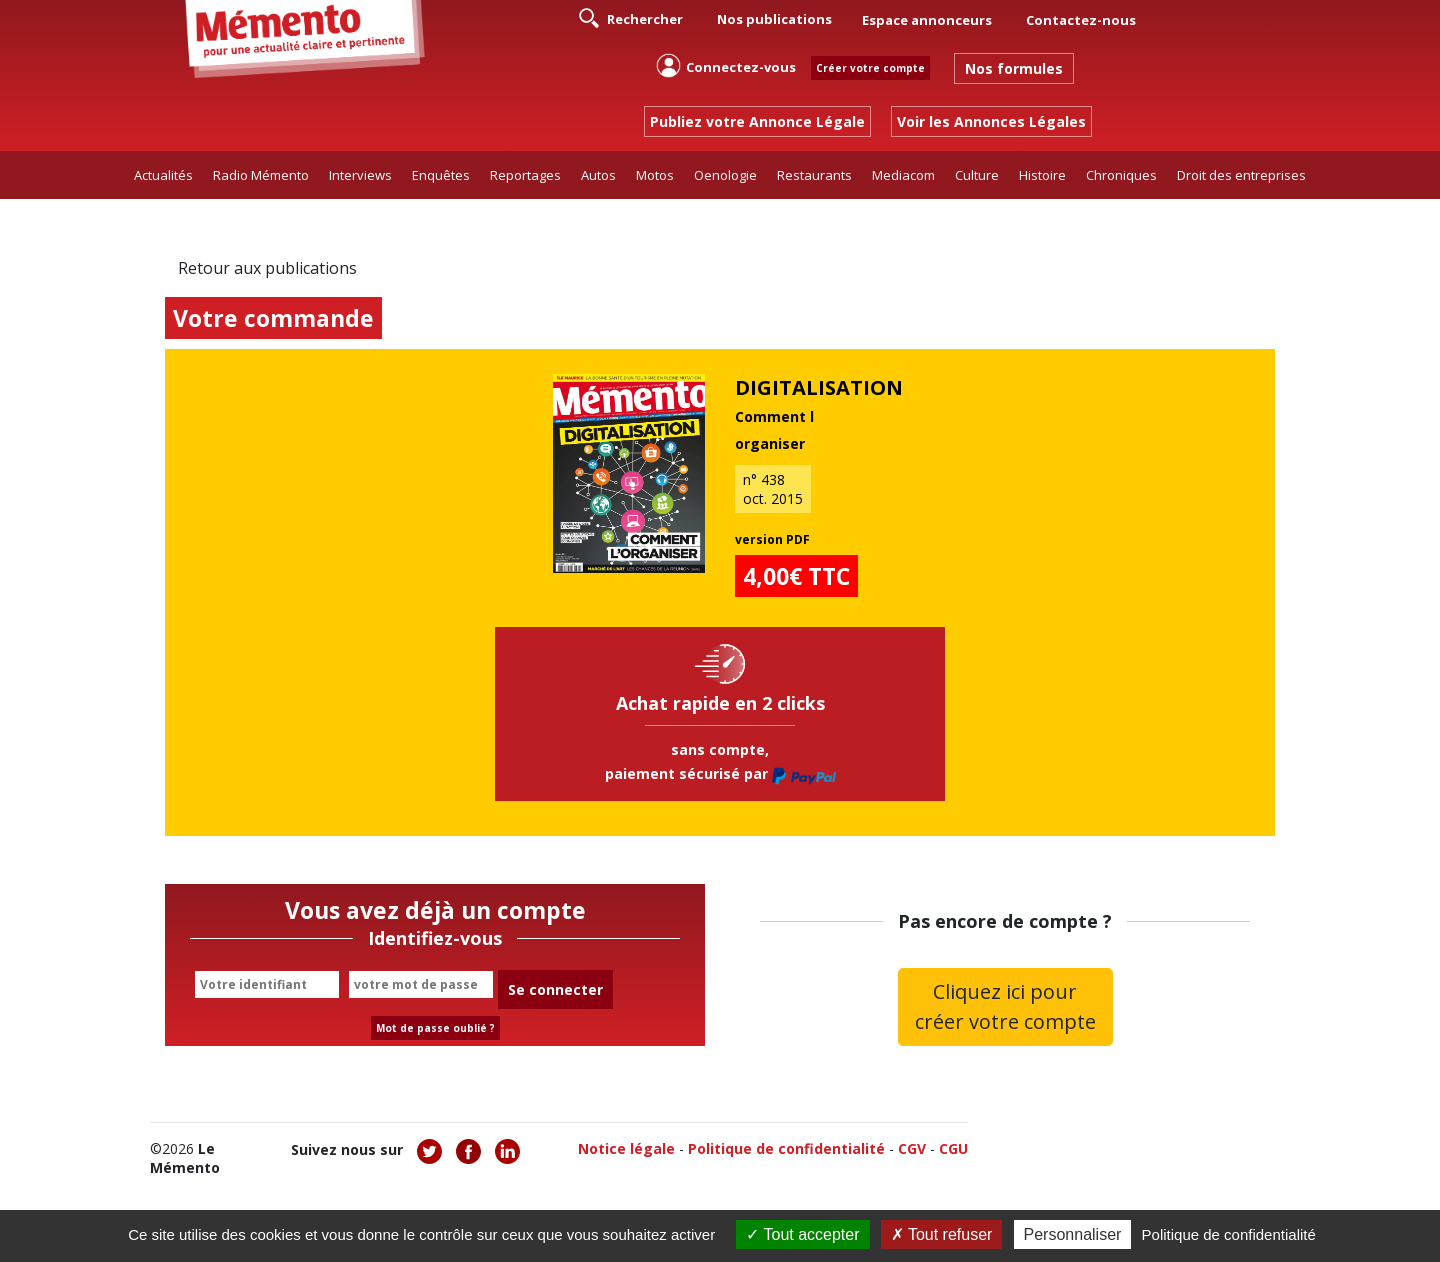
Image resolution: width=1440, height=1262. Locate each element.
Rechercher (631, 18)
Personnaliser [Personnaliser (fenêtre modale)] (1073, 1234)
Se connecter (555, 989)
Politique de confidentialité (786, 1148)
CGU (953, 1148)
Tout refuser (942, 1234)
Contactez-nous (1081, 20)
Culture (977, 175)
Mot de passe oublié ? (435, 1028)
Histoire (1042, 175)
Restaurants (814, 175)
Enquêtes (441, 175)
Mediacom (903, 175)
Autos (598, 175)
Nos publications (774, 19)
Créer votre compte (870, 68)
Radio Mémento (261, 175)
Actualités (163, 175)
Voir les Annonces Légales (991, 121)
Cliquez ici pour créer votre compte (1005, 1006)
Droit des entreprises (1241, 175)
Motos (655, 175)
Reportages (525, 175)
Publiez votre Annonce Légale (757, 121)
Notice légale (626, 1148)
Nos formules (1014, 68)
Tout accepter (802, 1234)
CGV (912, 1148)
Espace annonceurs (927, 20)
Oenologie (725, 175)
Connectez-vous (726, 65)
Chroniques (1121, 175)
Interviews (360, 175)
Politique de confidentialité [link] (1229, 1234)
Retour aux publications (267, 268)
